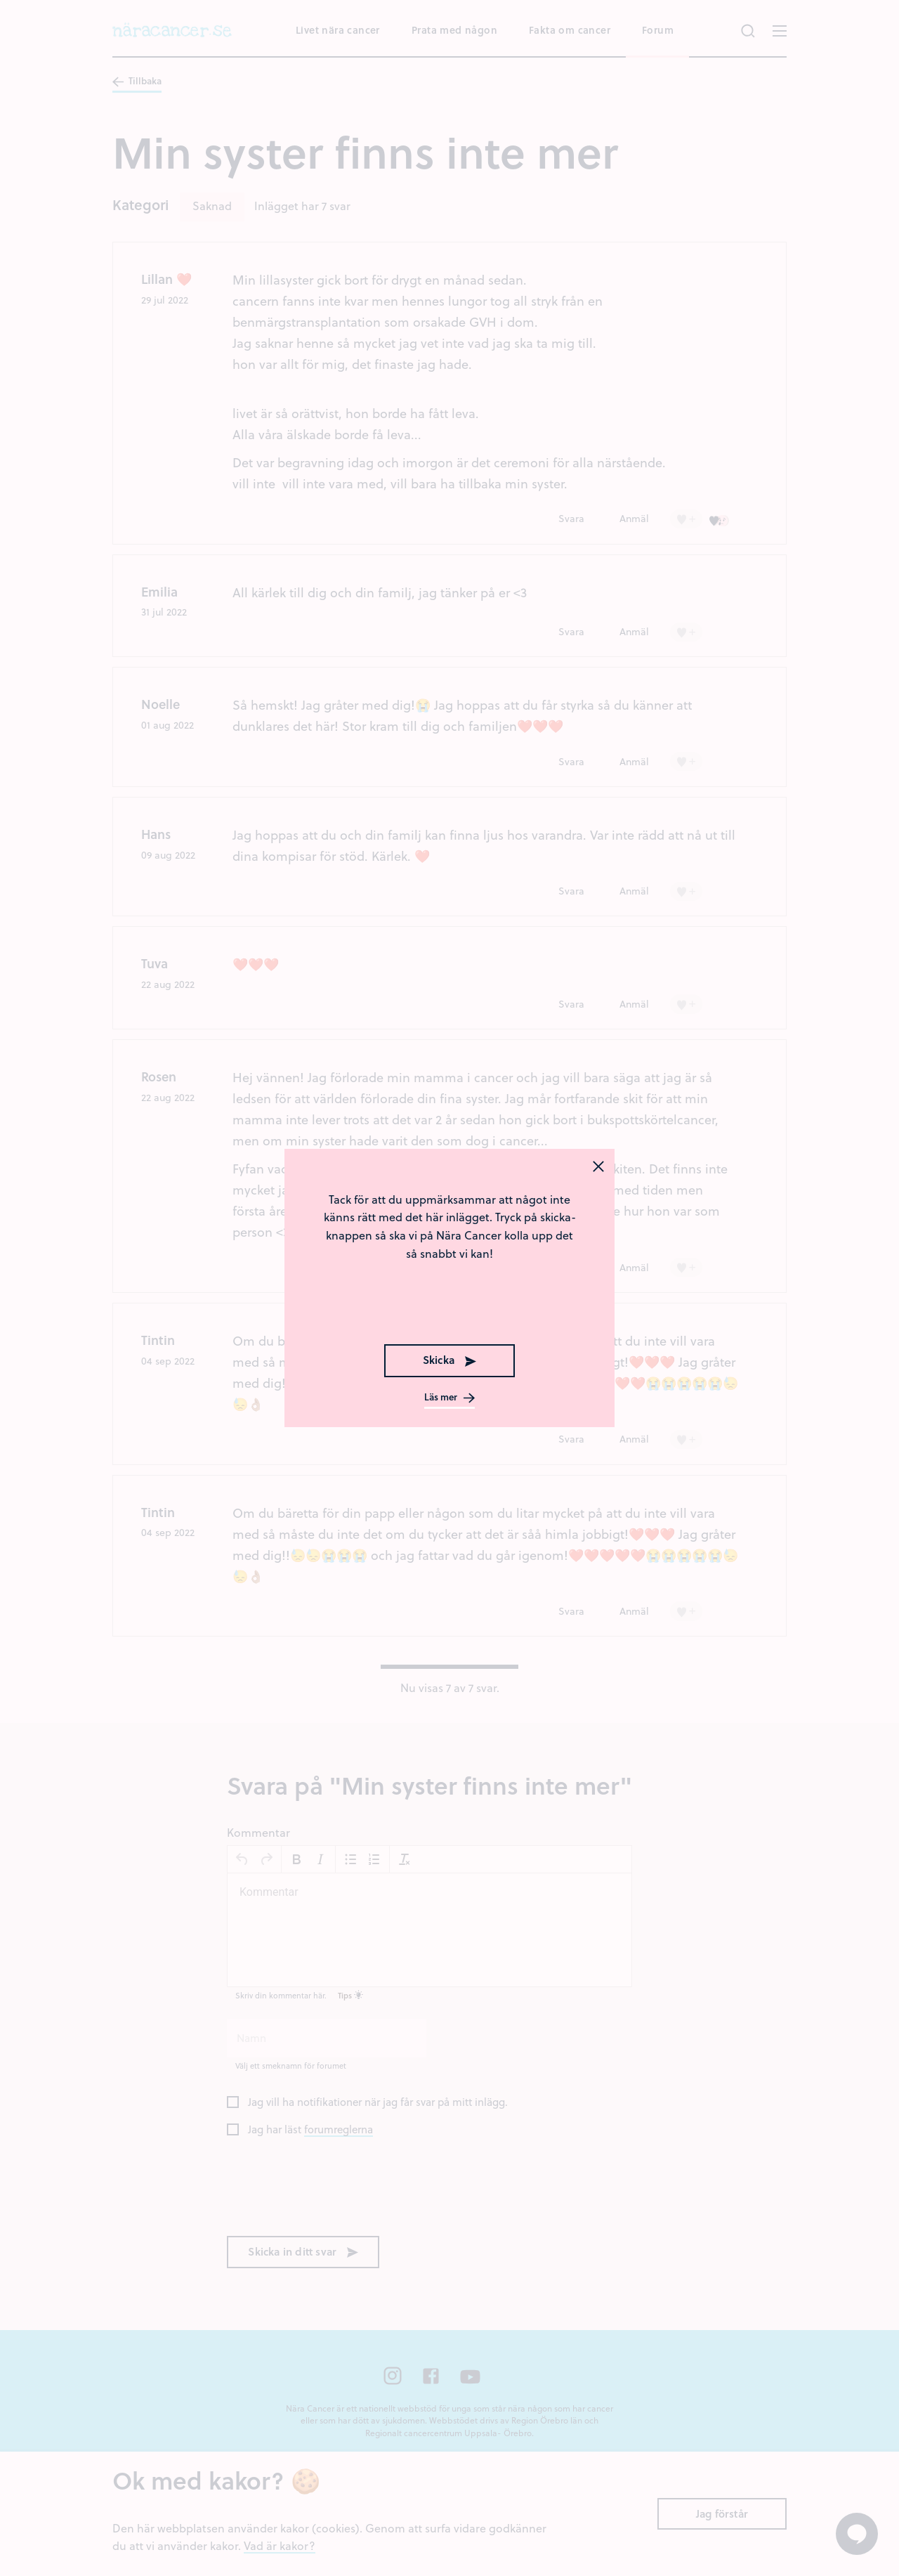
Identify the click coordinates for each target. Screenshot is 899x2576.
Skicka (449, 1359)
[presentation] (449, 1304)
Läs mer (449, 1397)
